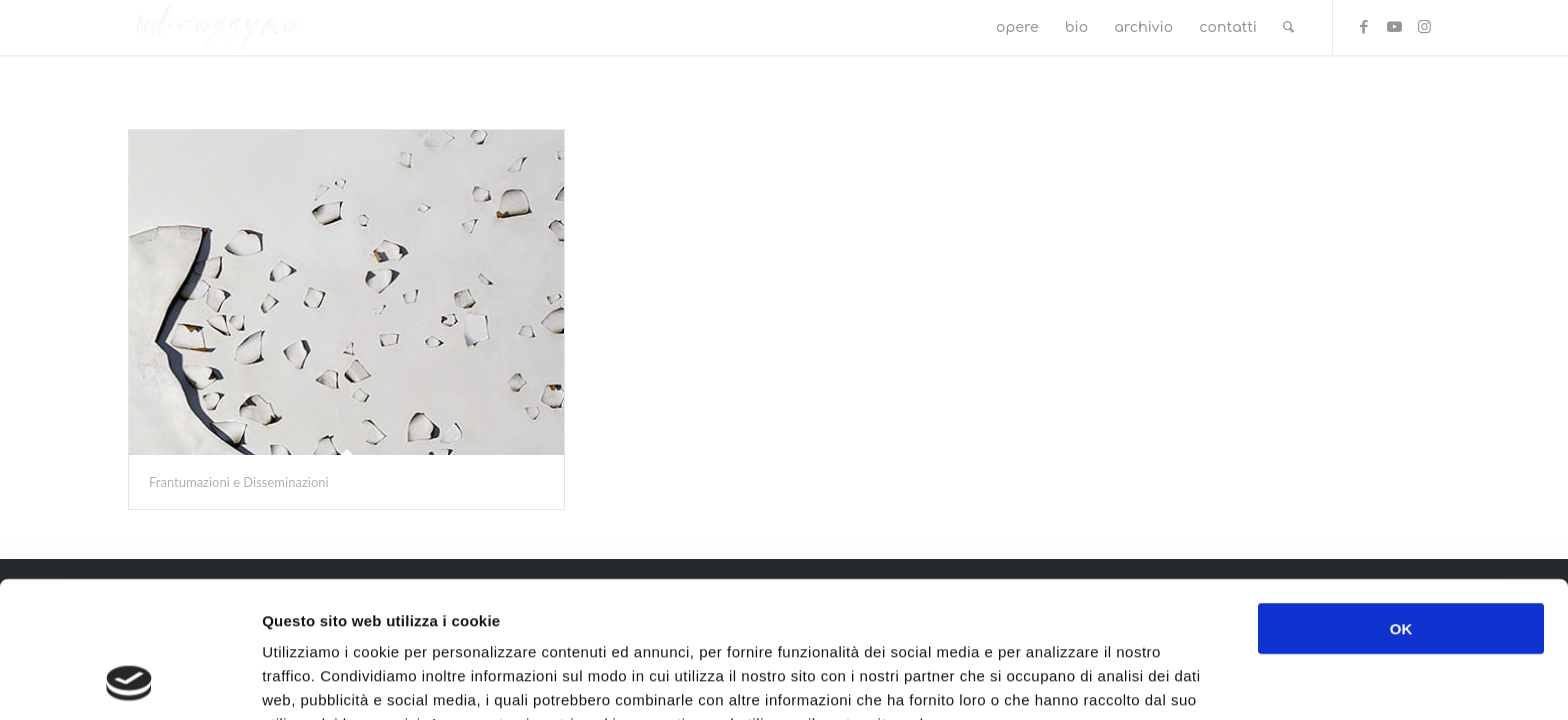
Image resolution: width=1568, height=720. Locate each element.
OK (1401, 500)
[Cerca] (1288, 27)
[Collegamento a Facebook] (1364, 27)
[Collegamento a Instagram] (1424, 27)
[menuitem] (1017, 27)
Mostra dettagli (1057, 680)
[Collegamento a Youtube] (1394, 27)
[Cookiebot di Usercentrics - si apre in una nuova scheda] (129, 681)
